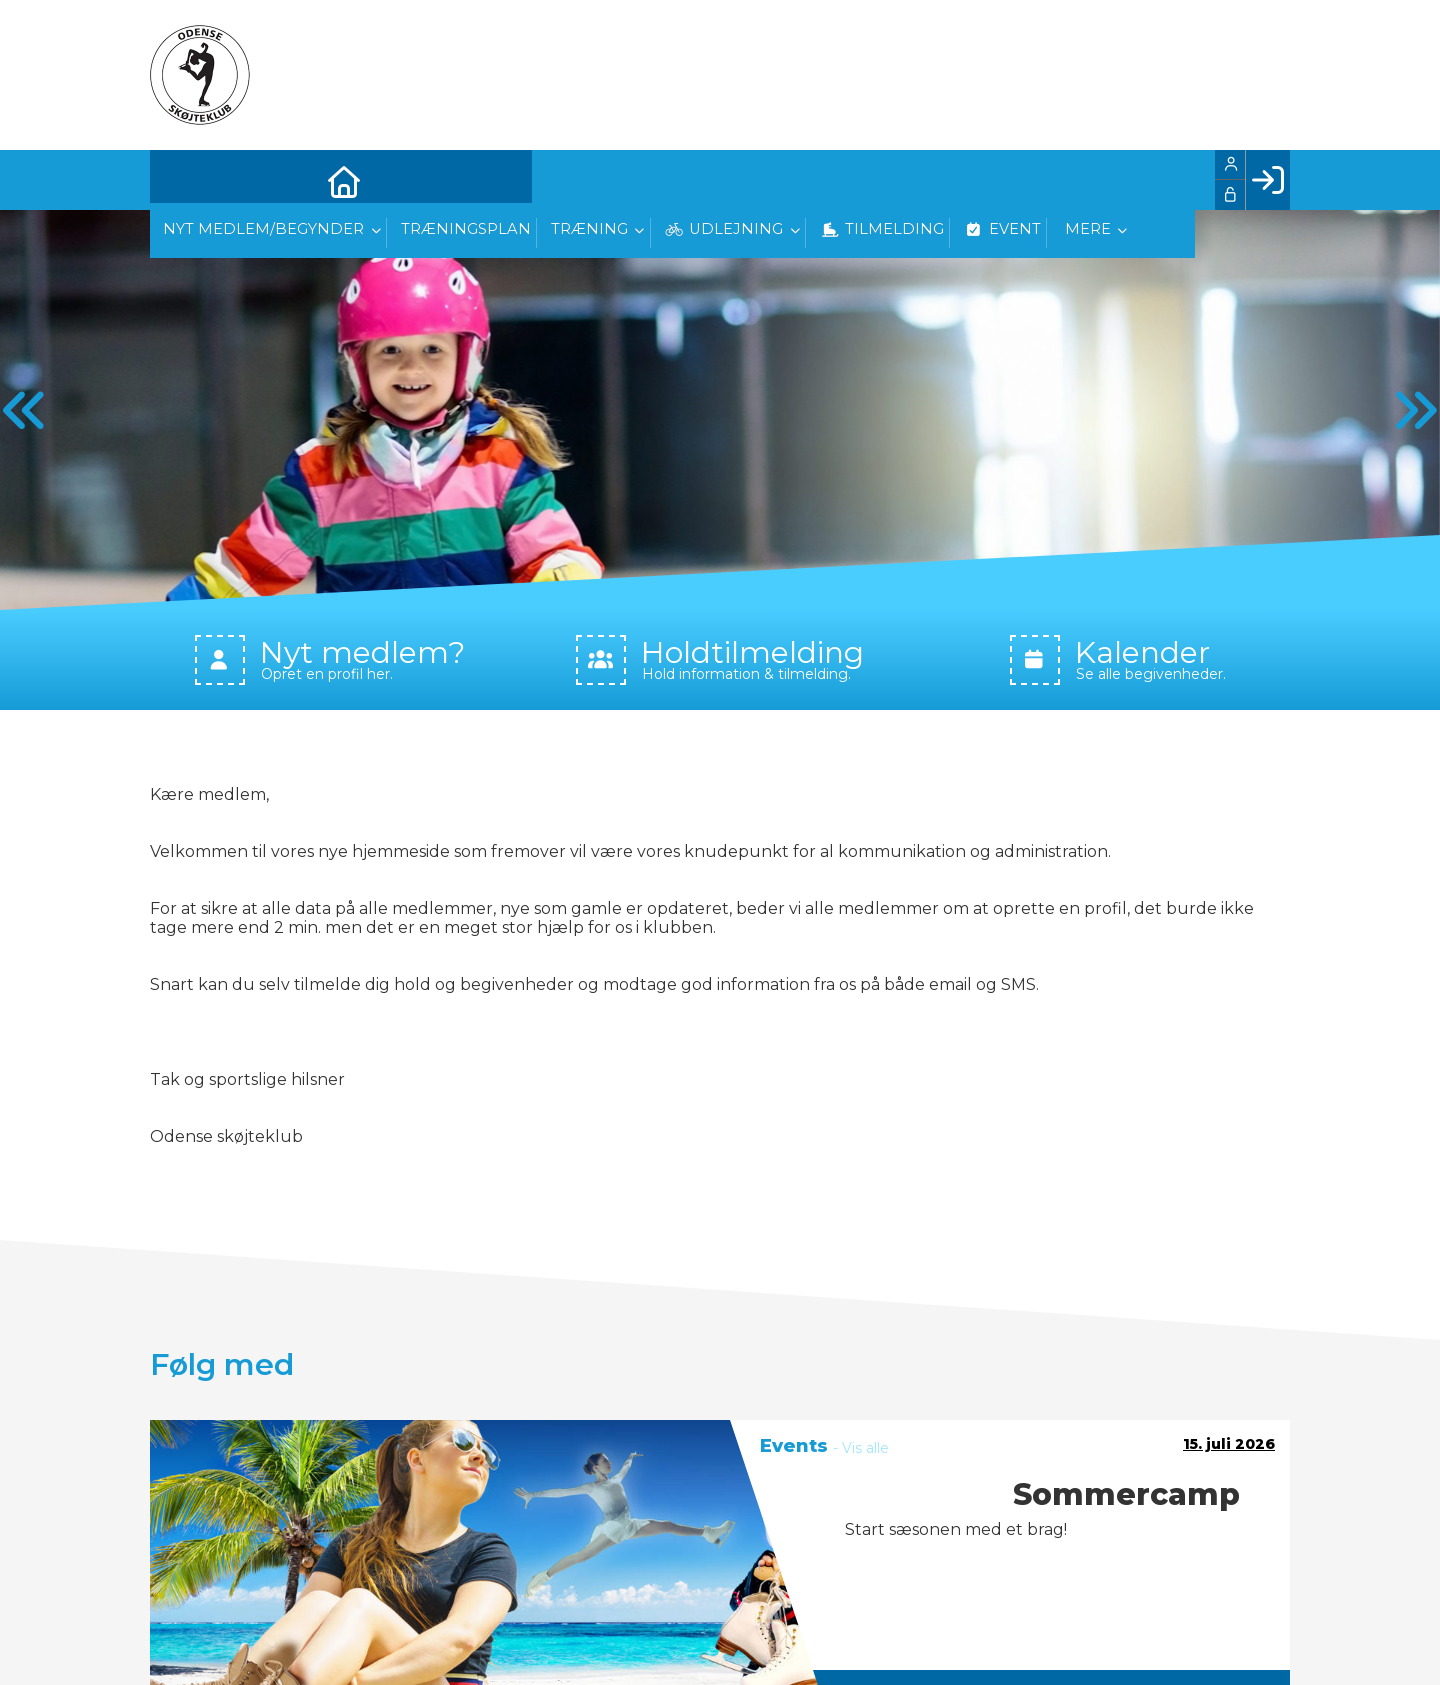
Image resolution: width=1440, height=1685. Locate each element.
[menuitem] (180, 180)
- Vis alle (861, 1448)
